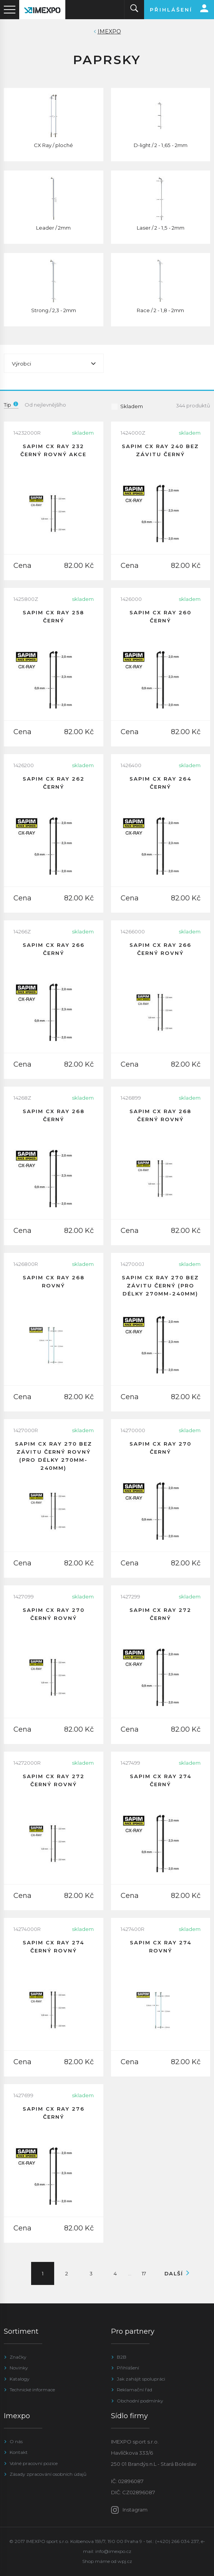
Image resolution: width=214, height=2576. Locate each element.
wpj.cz (125, 2561)
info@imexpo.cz (113, 2551)
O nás (16, 2441)
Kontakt (19, 2452)
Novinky (19, 2368)
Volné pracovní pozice (34, 2463)
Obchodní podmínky (140, 2401)
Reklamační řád (134, 2389)
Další (174, 2273)
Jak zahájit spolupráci (141, 2379)
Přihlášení (128, 2368)
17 (144, 2273)
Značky (18, 2357)
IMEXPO (109, 31)
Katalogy (20, 2379)
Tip (11, 404)
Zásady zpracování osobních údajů (48, 2474)
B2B (121, 2357)
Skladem (127, 406)
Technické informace (32, 2389)
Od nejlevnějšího (45, 405)
